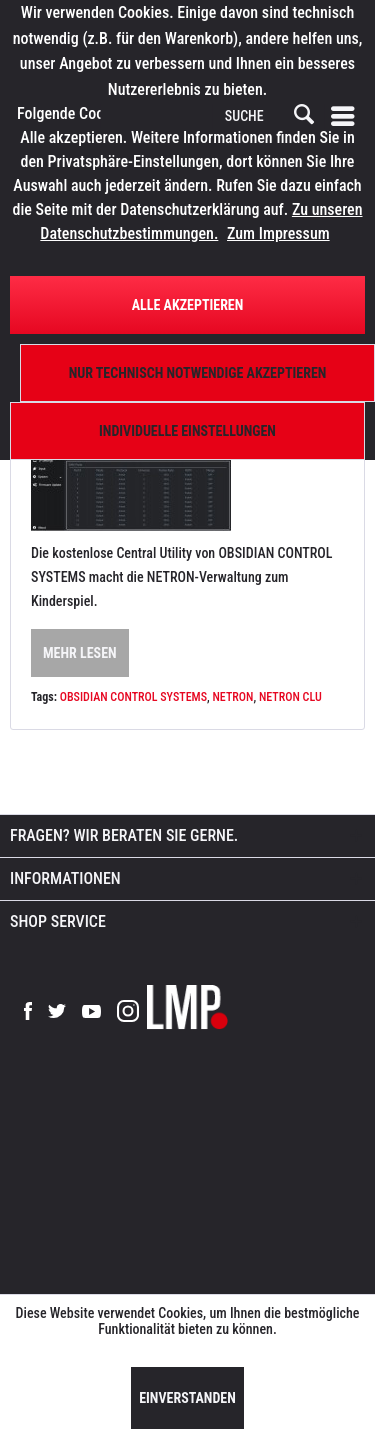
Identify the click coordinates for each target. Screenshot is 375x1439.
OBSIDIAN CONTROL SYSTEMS (133, 697)
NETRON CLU (290, 697)
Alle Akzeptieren (188, 305)
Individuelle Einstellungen (187, 431)
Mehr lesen (80, 653)
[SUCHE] (268, 117)
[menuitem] (347, 116)
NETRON (232, 697)
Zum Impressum (278, 233)
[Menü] (347, 116)
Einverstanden (187, 1398)
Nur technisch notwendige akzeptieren (198, 373)
